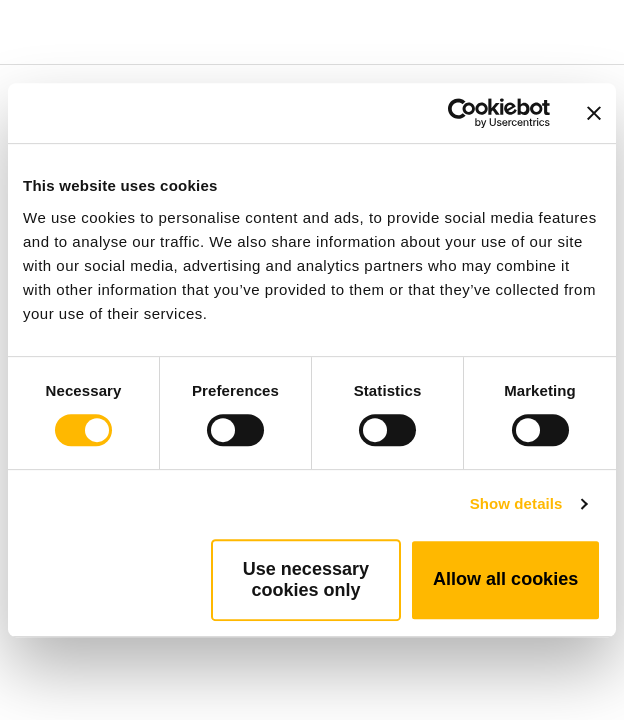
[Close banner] (594, 113)
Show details (516, 503)
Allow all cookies (505, 579)
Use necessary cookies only (306, 579)
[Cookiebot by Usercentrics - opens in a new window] (462, 113)
